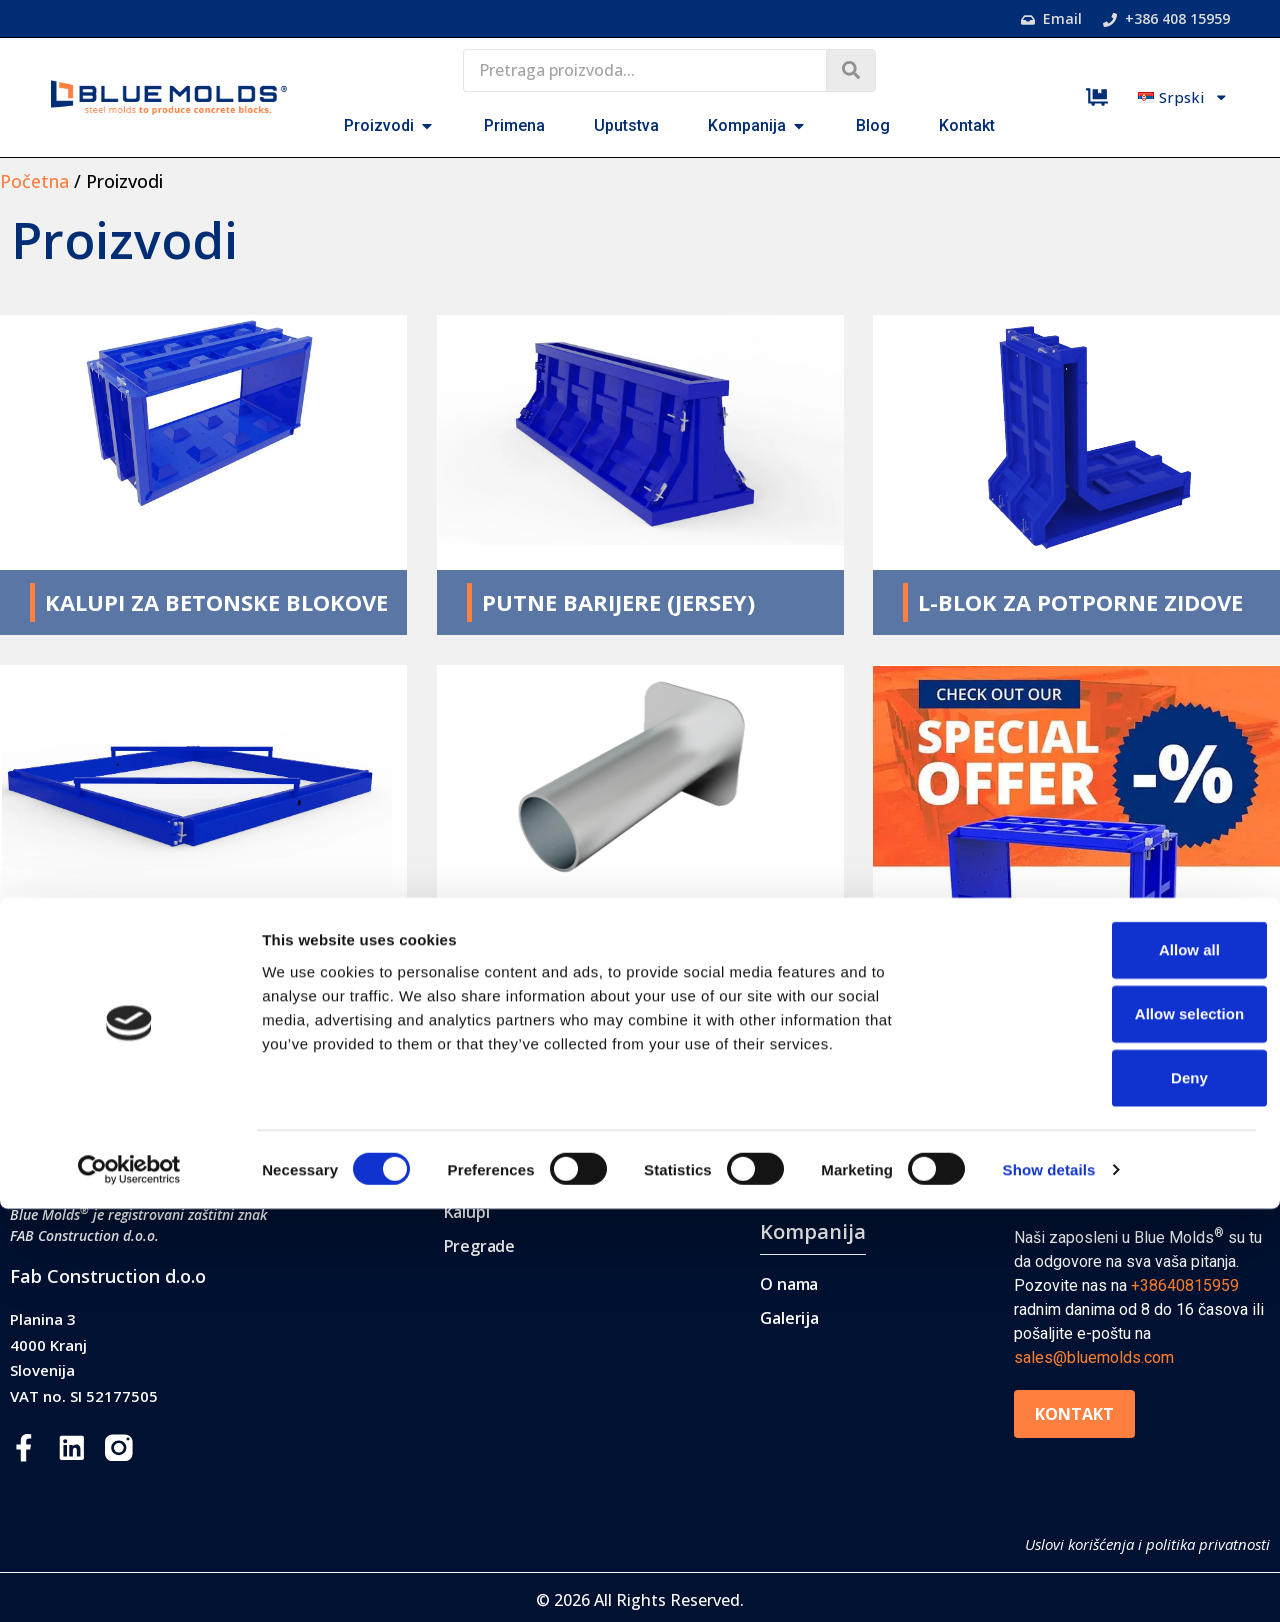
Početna (34, 181)
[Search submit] (851, 70)
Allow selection (1112, 1426)
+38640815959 (1185, 1285)
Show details (1049, 1582)
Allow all (1113, 1362)
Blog (1035, 1127)
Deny (1113, 1490)
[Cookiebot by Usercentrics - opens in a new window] (129, 1583)
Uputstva (806, 1179)
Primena (801, 1127)
